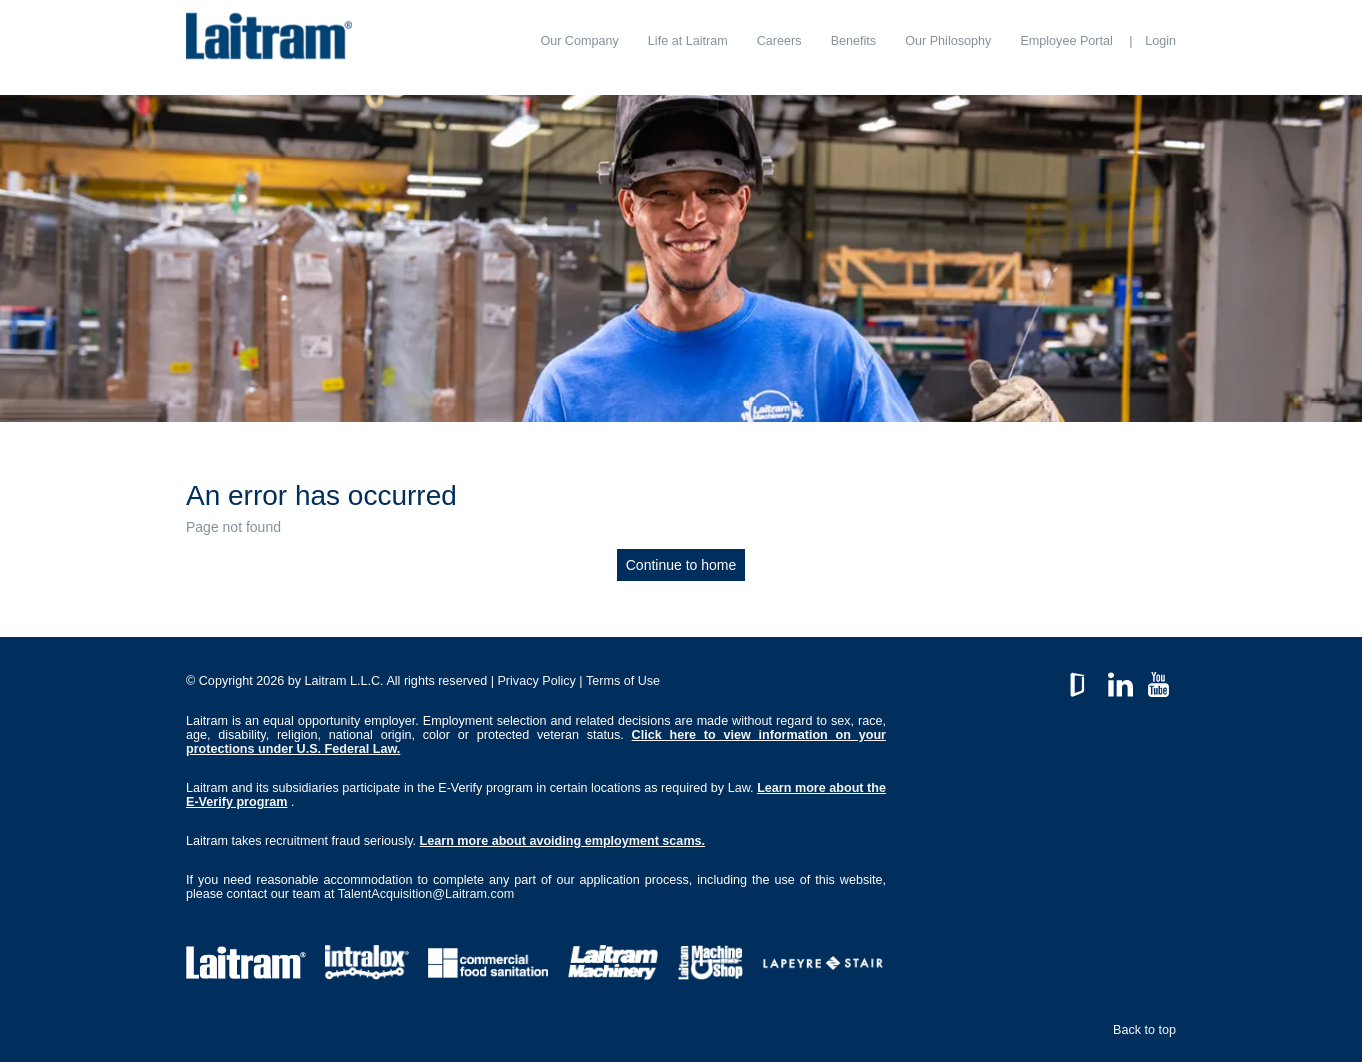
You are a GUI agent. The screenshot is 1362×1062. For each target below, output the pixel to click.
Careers (779, 41)
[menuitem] (579, 41)
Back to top (1144, 1030)
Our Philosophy (948, 41)
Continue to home (681, 565)
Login (1160, 41)
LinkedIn (1120, 679)
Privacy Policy (536, 681)
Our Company (579, 41)
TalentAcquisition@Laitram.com (426, 894)
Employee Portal (1066, 41)
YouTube (1158, 679)
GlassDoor (1081, 679)
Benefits (854, 41)
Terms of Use (623, 681)
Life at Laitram (688, 41)
